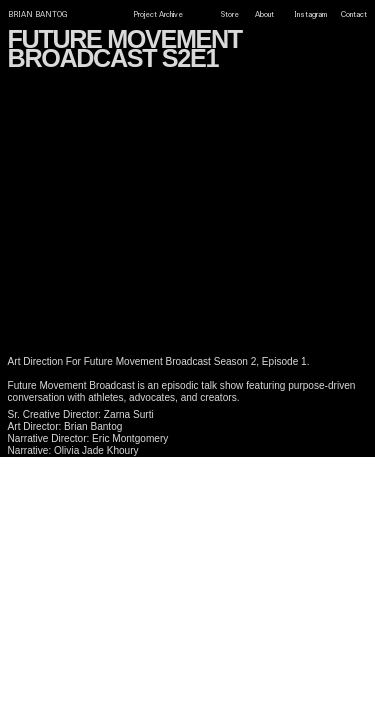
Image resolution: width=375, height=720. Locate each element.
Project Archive (158, 15)
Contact (354, 15)
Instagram (310, 15)
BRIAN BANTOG (37, 15)
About (264, 15)
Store (230, 15)
